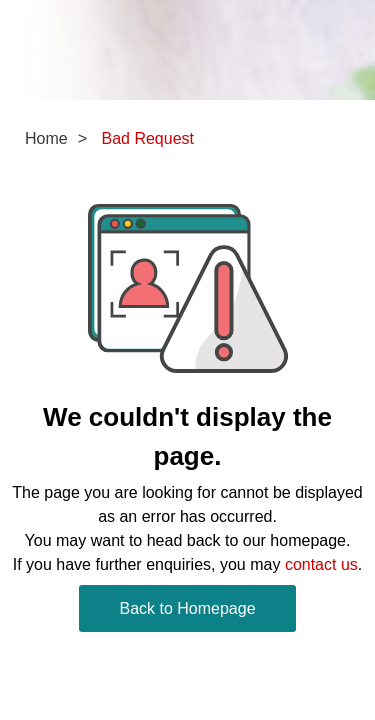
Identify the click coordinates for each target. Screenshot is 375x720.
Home (46, 138)
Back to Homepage (187, 608)
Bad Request (147, 138)
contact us (321, 564)
